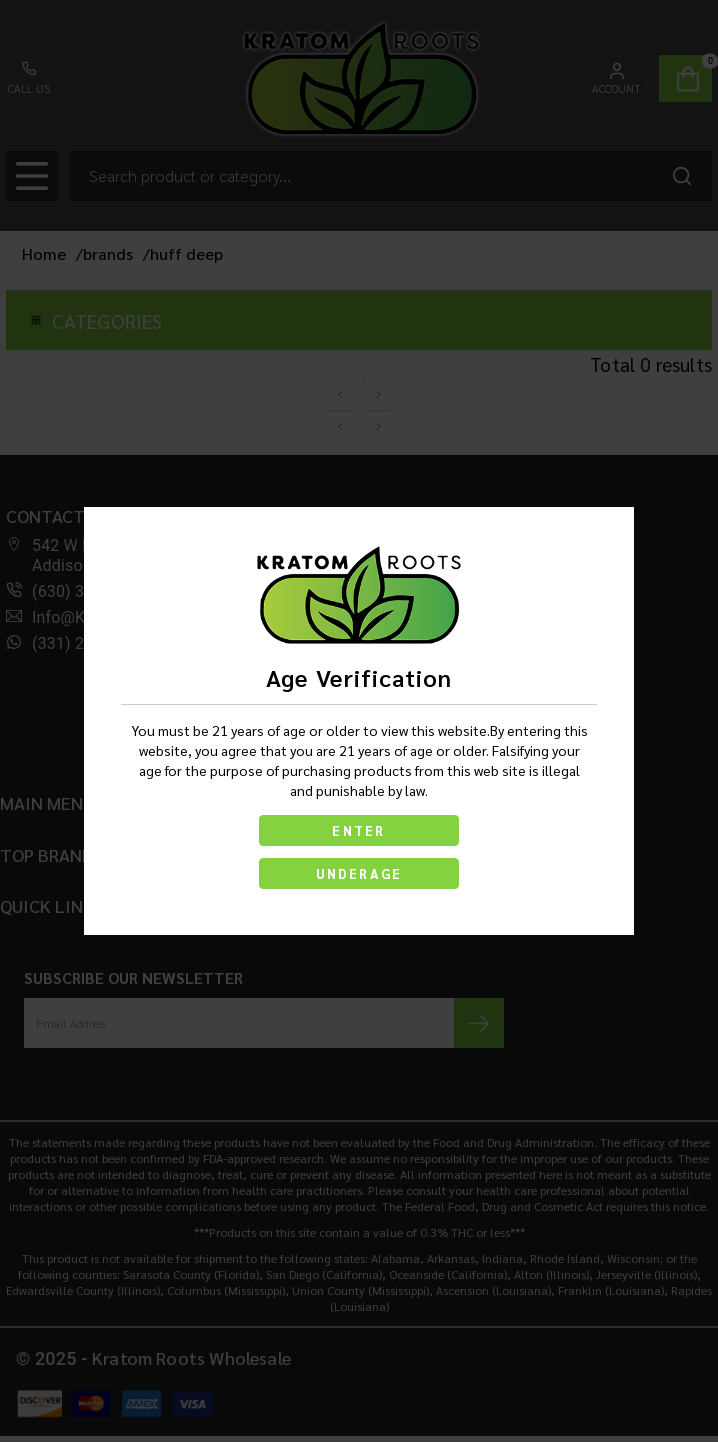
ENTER (359, 830)
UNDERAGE (359, 873)
